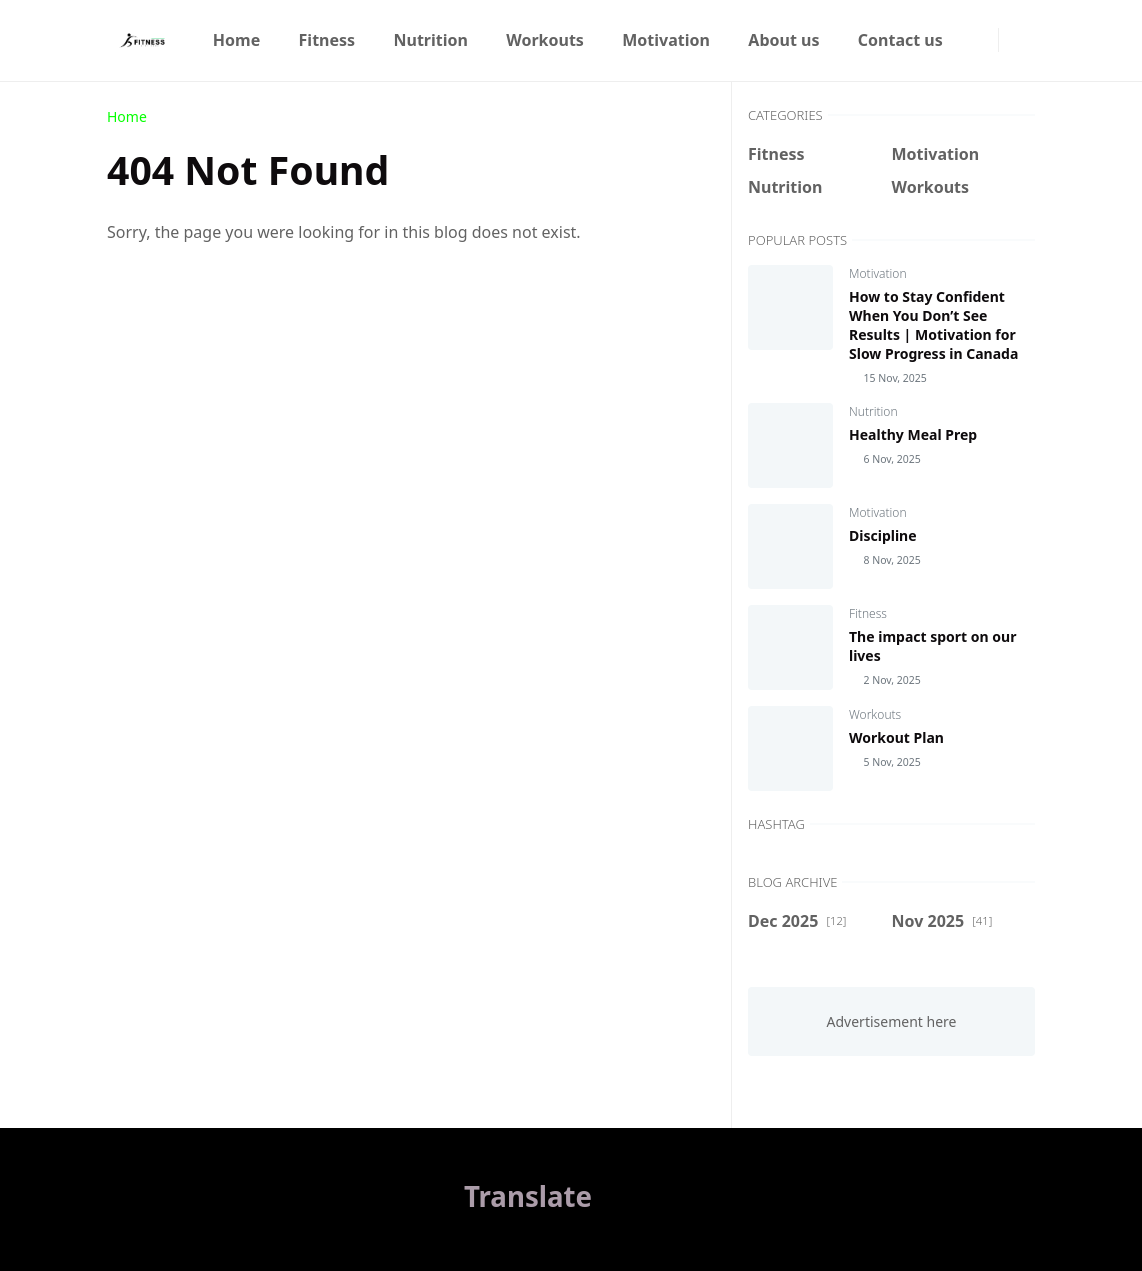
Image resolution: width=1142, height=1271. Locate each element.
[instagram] (986, 40)
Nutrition (873, 411)
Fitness (868, 613)
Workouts (875, 714)
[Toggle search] (1027, 40)
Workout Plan (896, 737)
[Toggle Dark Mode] (1011, 40)
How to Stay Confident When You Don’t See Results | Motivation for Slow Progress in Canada (933, 325)
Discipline (883, 535)
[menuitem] (237, 40)
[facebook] (970, 40)
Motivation (878, 273)
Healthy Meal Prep (913, 434)
